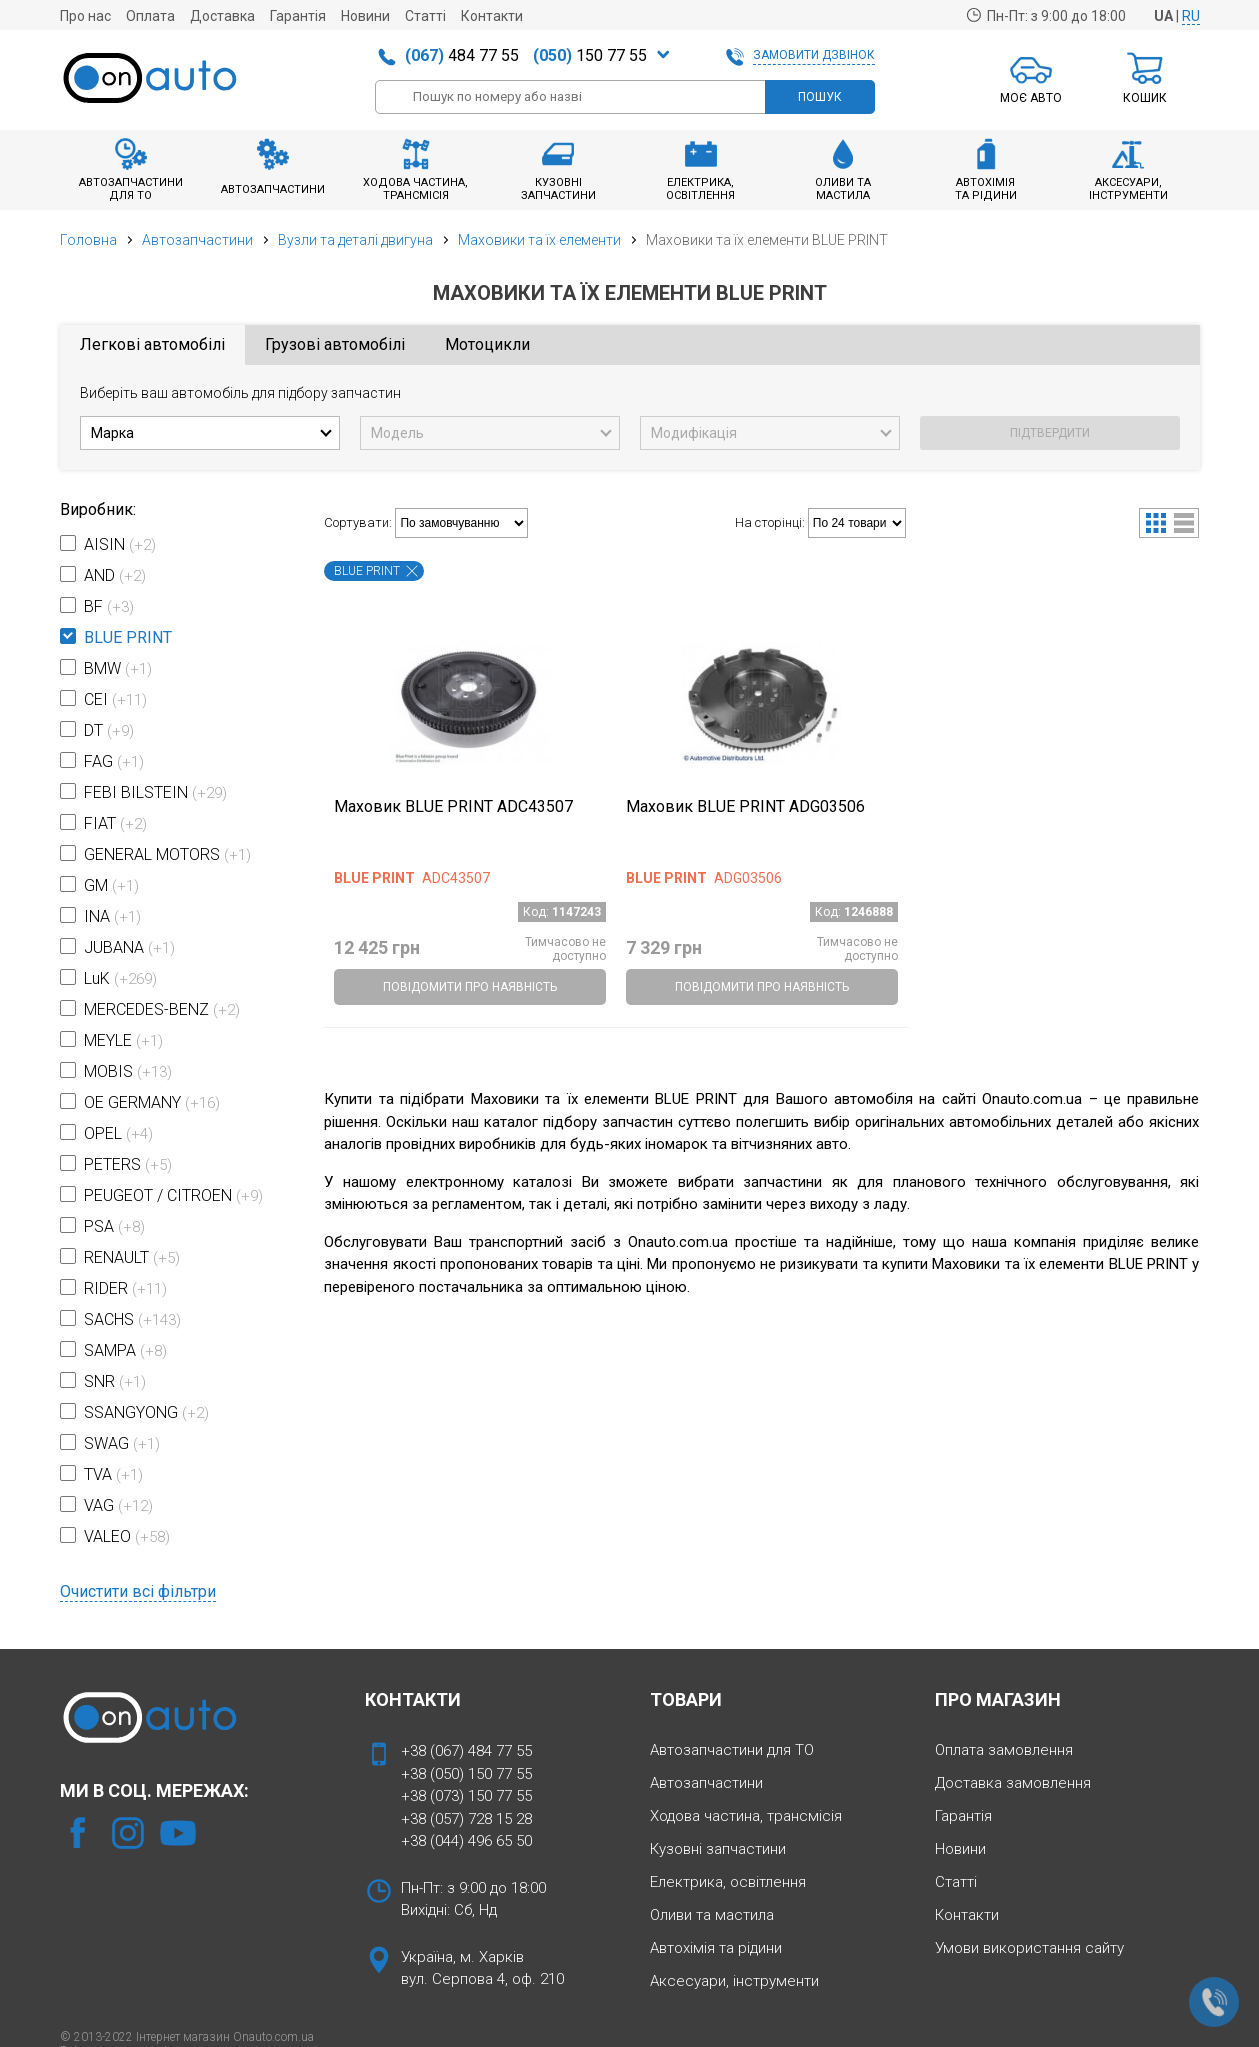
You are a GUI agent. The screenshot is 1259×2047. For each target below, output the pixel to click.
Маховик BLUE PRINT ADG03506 (745, 806)
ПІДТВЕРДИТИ (1050, 433)
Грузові (335, 344)
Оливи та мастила (712, 1915)
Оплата (150, 16)
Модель (397, 433)
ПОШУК (820, 97)
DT (109, 730)
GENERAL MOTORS (167, 854)
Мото (487, 344)
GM (111, 885)
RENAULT (132, 1257)
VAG (118, 1505)
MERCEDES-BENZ (162, 1009)
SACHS (132, 1319)
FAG (114, 761)
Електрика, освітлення (728, 1882)
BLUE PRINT (128, 637)
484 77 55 (462, 55)
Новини (365, 16)
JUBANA (129, 947)
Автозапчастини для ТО (732, 1750)
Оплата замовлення (1004, 1750)
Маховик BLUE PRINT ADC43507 (453, 806)
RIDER (125, 1288)
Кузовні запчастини (718, 1849)
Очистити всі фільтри (138, 1591)
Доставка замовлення (1013, 1783)
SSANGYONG (146, 1412)
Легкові (152, 344)
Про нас (85, 16)
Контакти (492, 16)
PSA (114, 1226)
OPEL (118, 1133)
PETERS (128, 1164)
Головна (88, 240)
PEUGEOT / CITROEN (173, 1195)
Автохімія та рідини (716, 1948)
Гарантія (298, 16)
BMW (118, 668)
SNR (115, 1381)
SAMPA (125, 1350)
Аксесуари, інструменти (734, 1981)
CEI (115, 699)
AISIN (120, 544)
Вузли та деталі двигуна (355, 240)
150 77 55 (590, 55)
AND (115, 575)
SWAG (122, 1443)
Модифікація (694, 433)
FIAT (115, 823)
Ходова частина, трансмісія (746, 1816)
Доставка (222, 16)
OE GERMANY (152, 1102)
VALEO (127, 1536)
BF (109, 606)
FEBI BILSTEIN (155, 792)
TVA (113, 1474)
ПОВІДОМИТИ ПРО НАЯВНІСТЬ (470, 987)
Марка (112, 433)
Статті (425, 16)
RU (1191, 16)
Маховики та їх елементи (539, 240)
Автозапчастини (197, 240)
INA (112, 916)
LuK (120, 978)
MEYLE (123, 1040)
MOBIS (128, 1071)
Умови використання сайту (1029, 1948)
